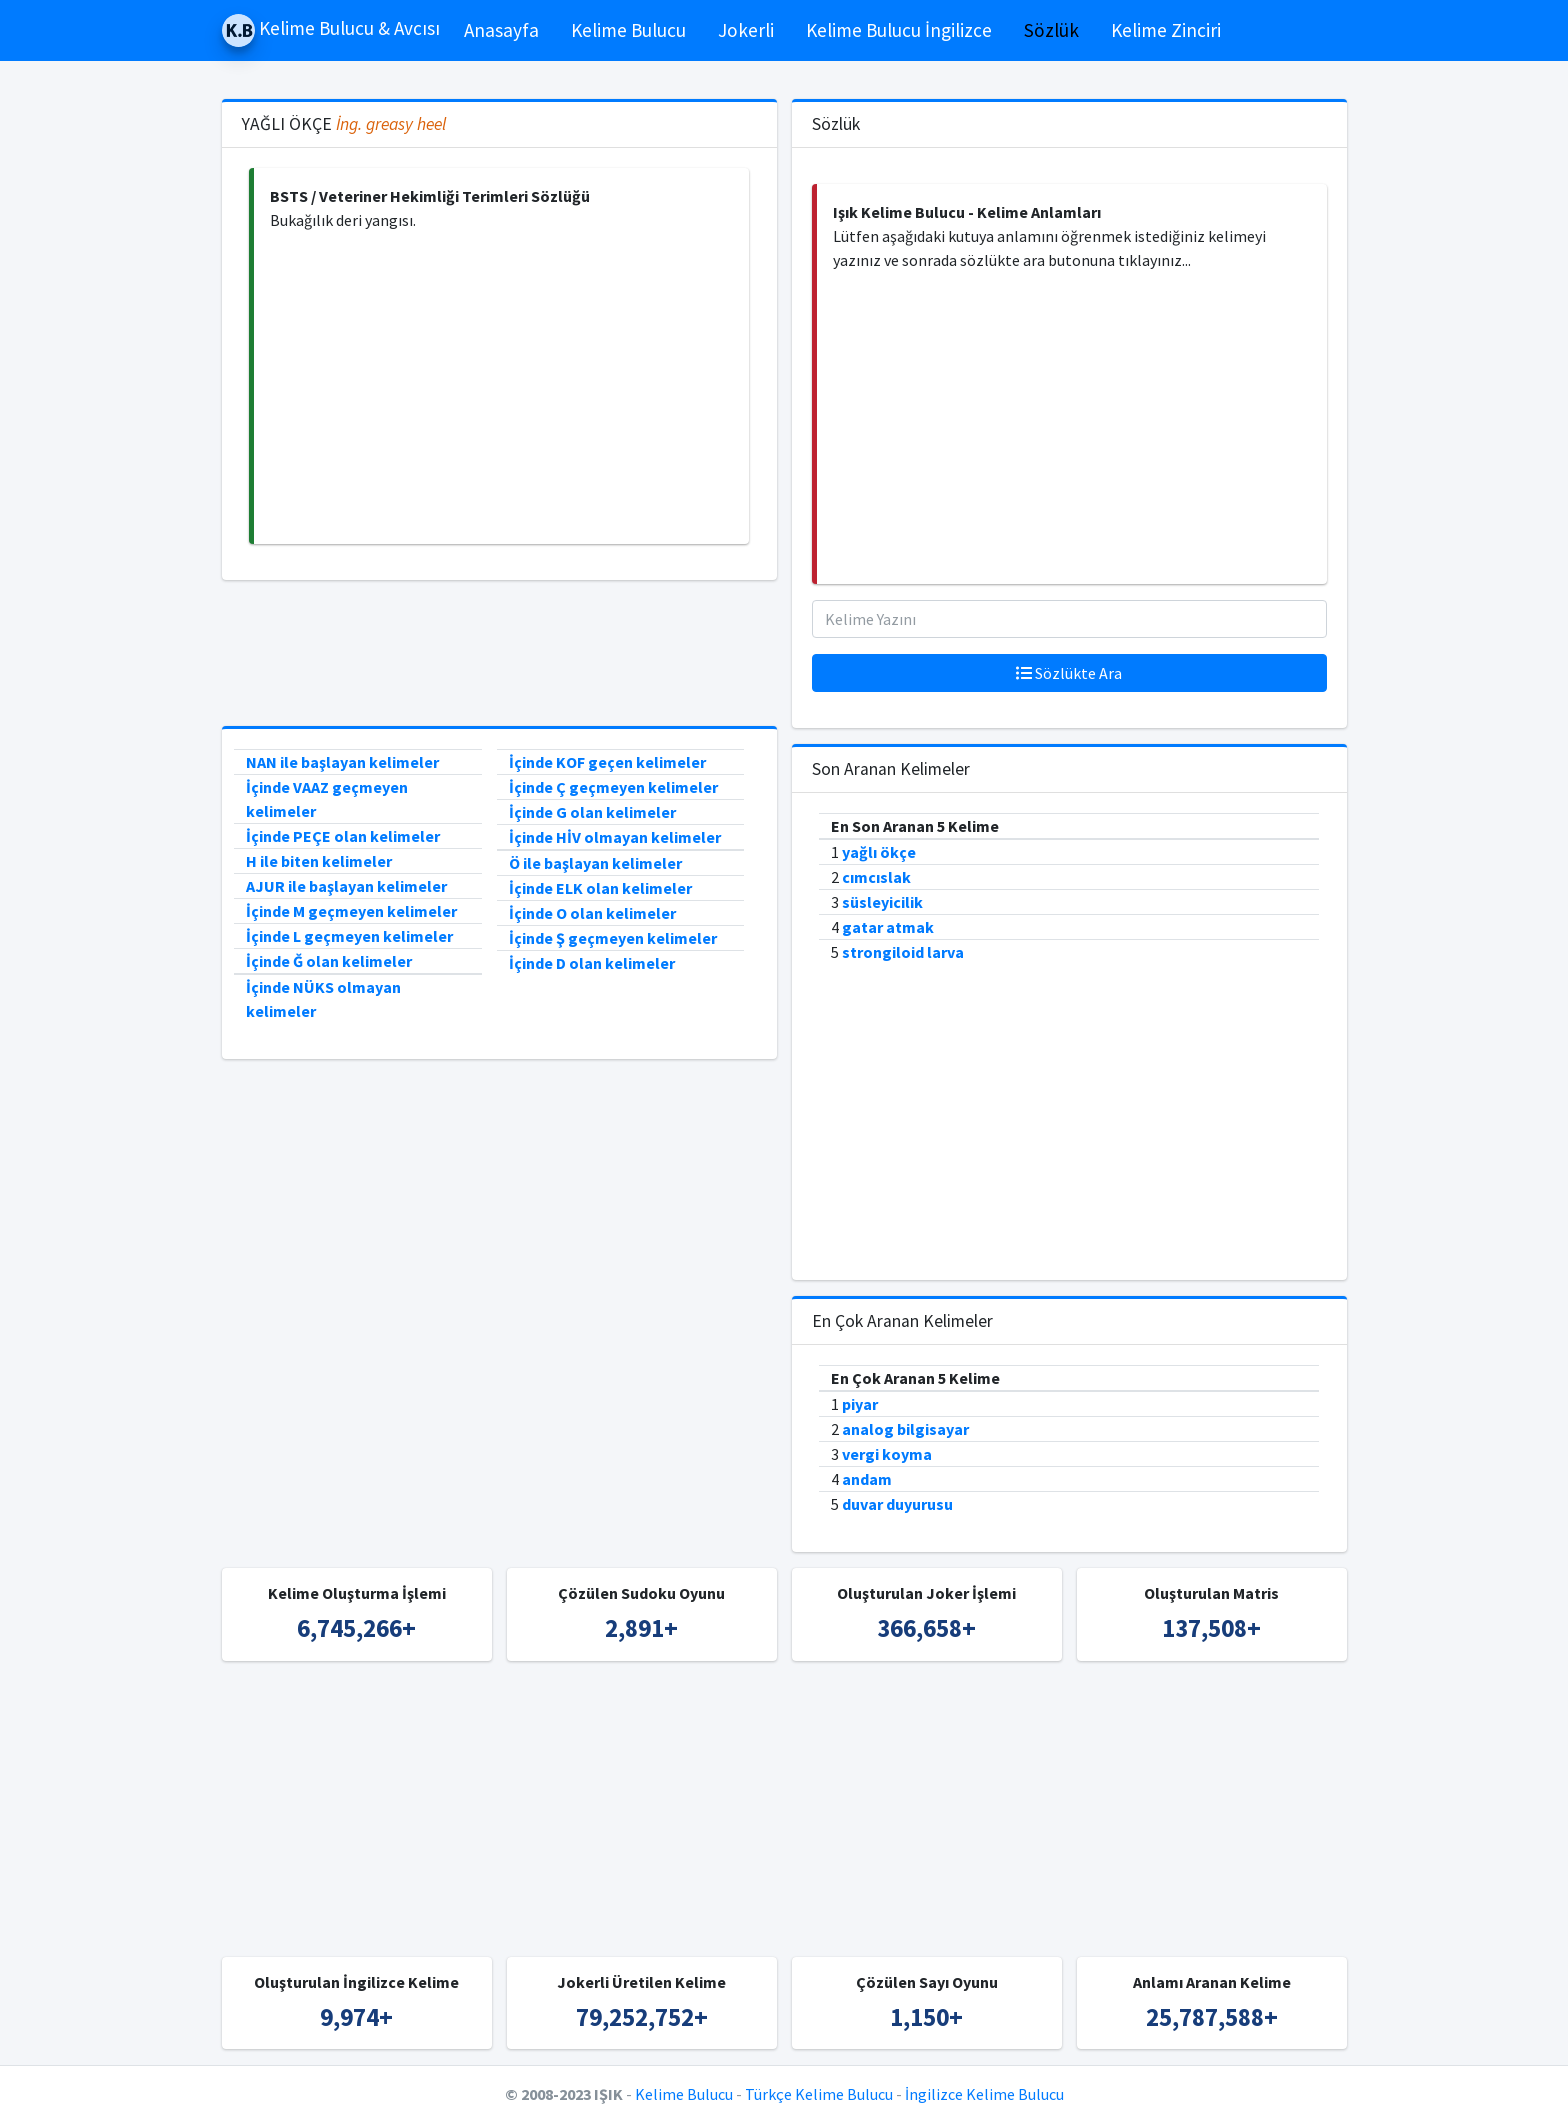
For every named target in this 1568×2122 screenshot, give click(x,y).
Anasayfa (501, 30)
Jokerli (746, 30)
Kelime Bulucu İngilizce (899, 30)
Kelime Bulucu (628, 30)
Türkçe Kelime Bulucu (819, 2094)
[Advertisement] (501, 388)
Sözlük (1051, 30)
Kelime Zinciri (1166, 30)
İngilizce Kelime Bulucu (984, 2094)
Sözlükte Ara (1069, 673)
